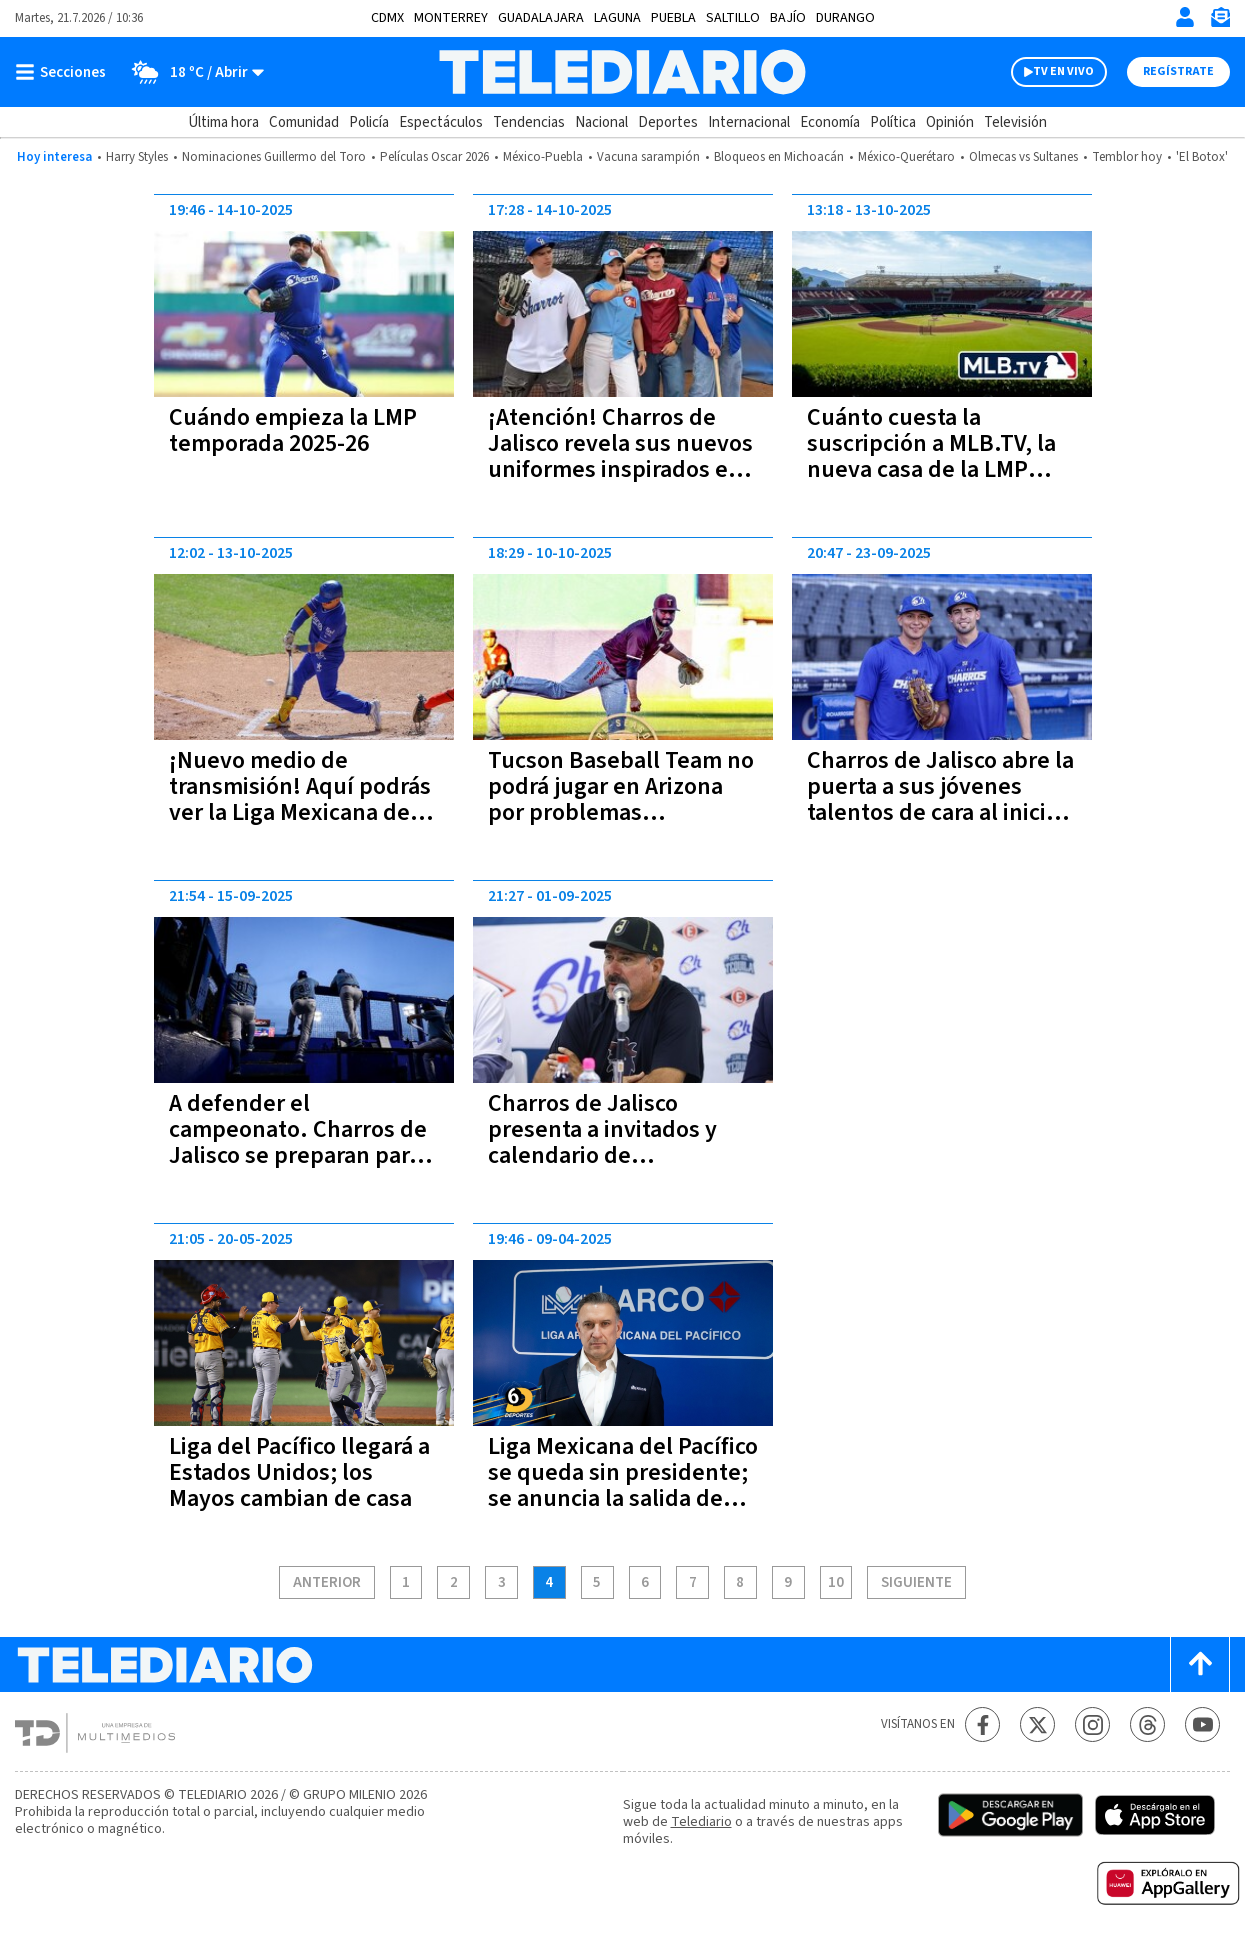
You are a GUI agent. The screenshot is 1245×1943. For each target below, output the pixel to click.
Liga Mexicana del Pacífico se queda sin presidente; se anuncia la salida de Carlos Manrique (623, 1485)
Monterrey (451, 18)
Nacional (601, 122)
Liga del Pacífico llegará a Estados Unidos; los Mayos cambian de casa (299, 1472)
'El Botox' (1202, 157)
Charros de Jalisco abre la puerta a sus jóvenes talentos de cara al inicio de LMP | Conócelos (940, 799)
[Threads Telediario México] (1147, 1724)
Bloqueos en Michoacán (779, 157)
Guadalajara (541, 18)
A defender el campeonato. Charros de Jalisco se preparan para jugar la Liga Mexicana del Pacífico (303, 1155)
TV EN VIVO (1063, 71)
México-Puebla (543, 157)
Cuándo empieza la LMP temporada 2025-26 (293, 430)
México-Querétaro (906, 157)
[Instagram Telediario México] (1092, 1724)
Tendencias (529, 122)
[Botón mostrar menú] (65, 72)
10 (836, 1583)
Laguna (617, 18)
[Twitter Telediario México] (1037, 1724)
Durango (845, 18)
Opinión (950, 122)
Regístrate (1178, 71)
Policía (369, 122)
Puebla (673, 18)
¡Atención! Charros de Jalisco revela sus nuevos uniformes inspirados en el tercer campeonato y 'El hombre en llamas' (620, 469)
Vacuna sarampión (648, 157)
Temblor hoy (1127, 157)
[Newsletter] (1220, 21)
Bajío (788, 18)
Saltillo (733, 18)
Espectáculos (441, 122)
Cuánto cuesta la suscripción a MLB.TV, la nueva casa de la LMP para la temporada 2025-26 (932, 469)
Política (893, 122)
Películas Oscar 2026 (434, 157)
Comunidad (304, 122)
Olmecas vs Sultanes (1023, 157)
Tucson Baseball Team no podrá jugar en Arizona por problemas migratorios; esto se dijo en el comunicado (621, 812)
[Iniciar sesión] (1185, 17)
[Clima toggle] (191, 72)
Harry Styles (137, 157)
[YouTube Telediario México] (1202, 1724)
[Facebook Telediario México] (982, 1724)
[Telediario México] (622, 72)
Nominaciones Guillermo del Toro (274, 157)
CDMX (387, 18)
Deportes (668, 122)
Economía (830, 122)
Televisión (1015, 122)
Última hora (223, 122)
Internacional (749, 122)
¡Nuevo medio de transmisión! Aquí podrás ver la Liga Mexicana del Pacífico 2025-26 (300, 799)
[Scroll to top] (1200, 1664)
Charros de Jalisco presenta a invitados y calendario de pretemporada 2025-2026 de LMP (618, 1155)
